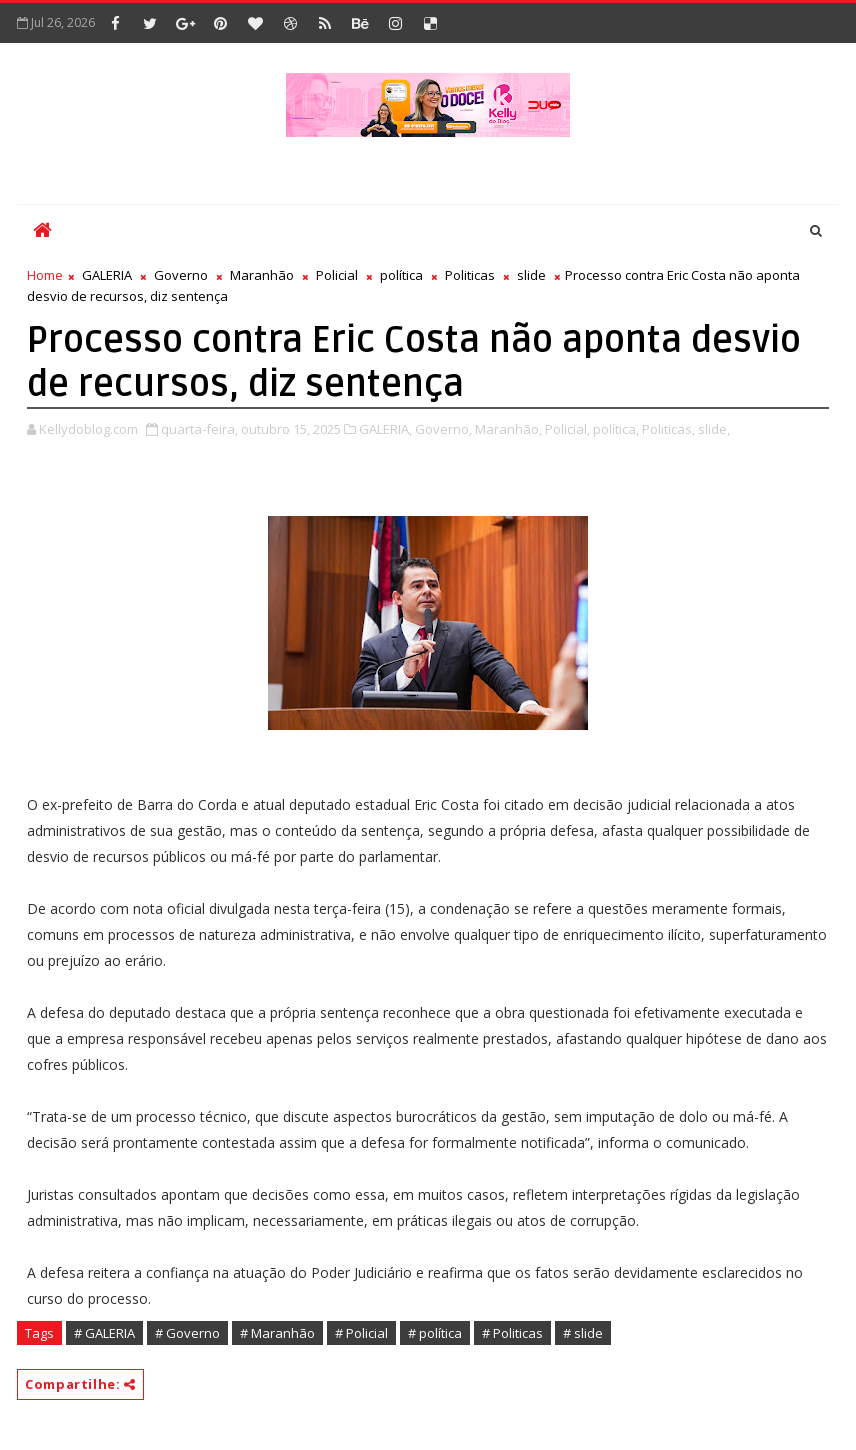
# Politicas (512, 1333)
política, (616, 429)
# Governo (187, 1333)
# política (435, 1333)
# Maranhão (277, 1333)
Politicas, (668, 429)
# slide (583, 1333)
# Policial (361, 1333)
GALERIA (107, 275)
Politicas (470, 275)
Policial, (567, 429)
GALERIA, (385, 429)
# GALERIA (104, 1333)
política (401, 275)
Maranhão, (508, 429)
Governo (181, 275)
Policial (337, 275)
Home (45, 275)
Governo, (443, 429)
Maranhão (262, 275)
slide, (714, 429)
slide (531, 275)
